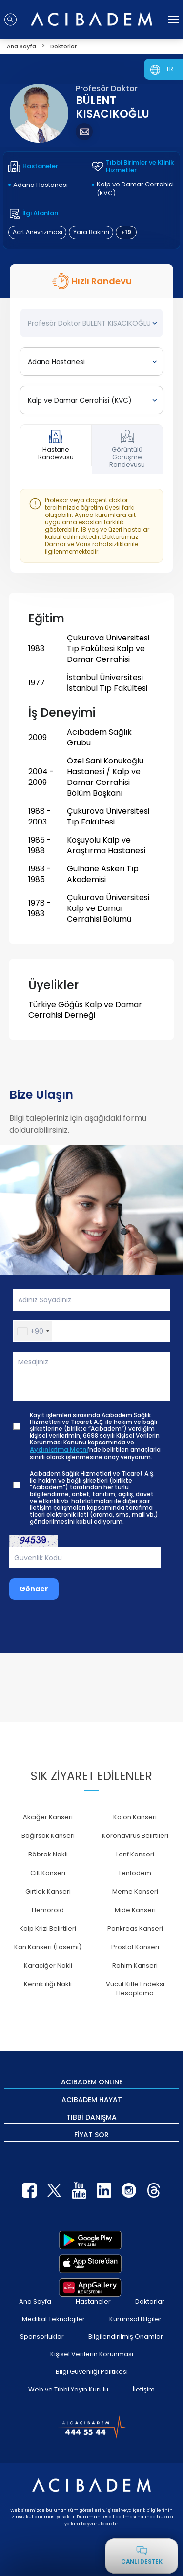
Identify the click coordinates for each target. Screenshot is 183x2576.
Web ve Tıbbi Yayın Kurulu (68, 2389)
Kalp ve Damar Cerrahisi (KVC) (135, 189)
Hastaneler (93, 2301)
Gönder (34, 1589)
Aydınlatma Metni (59, 1450)
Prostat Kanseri (135, 1947)
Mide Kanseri (135, 1910)
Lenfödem (135, 1872)
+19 (126, 232)
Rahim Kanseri (135, 1965)
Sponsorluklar (42, 2336)
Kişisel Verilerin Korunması (91, 2354)
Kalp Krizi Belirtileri (48, 1928)
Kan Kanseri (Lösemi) (47, 1947)
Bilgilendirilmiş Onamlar (125, 2336)
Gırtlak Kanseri (48, 1891)
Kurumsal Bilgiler (135, 2319)
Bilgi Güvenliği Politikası (92, 2371)
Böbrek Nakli (48, 1854)
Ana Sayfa (35, 2301)
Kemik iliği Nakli (48, 1984)
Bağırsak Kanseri (48, 1835)
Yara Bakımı (91, 232)
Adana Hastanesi (40, 184)
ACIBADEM (91, 2081)
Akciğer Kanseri (48, 1817)
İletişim (144, 2389)
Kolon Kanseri (135, 1817)
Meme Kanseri (135, 1891)
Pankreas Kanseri (135, 1928)
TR (169, 69)
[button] (33, 1331)
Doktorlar (149, 2301)
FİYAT (91, 2134)
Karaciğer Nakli (48, 1965)
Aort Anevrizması (37, 232)
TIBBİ (91, 2116)
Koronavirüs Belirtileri (135, 1835)
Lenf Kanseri (135, 1854)
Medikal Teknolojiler (53, 2319)
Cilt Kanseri (47, 1872)
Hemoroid (48, 1910)
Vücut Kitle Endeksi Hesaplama (135, 1988)
